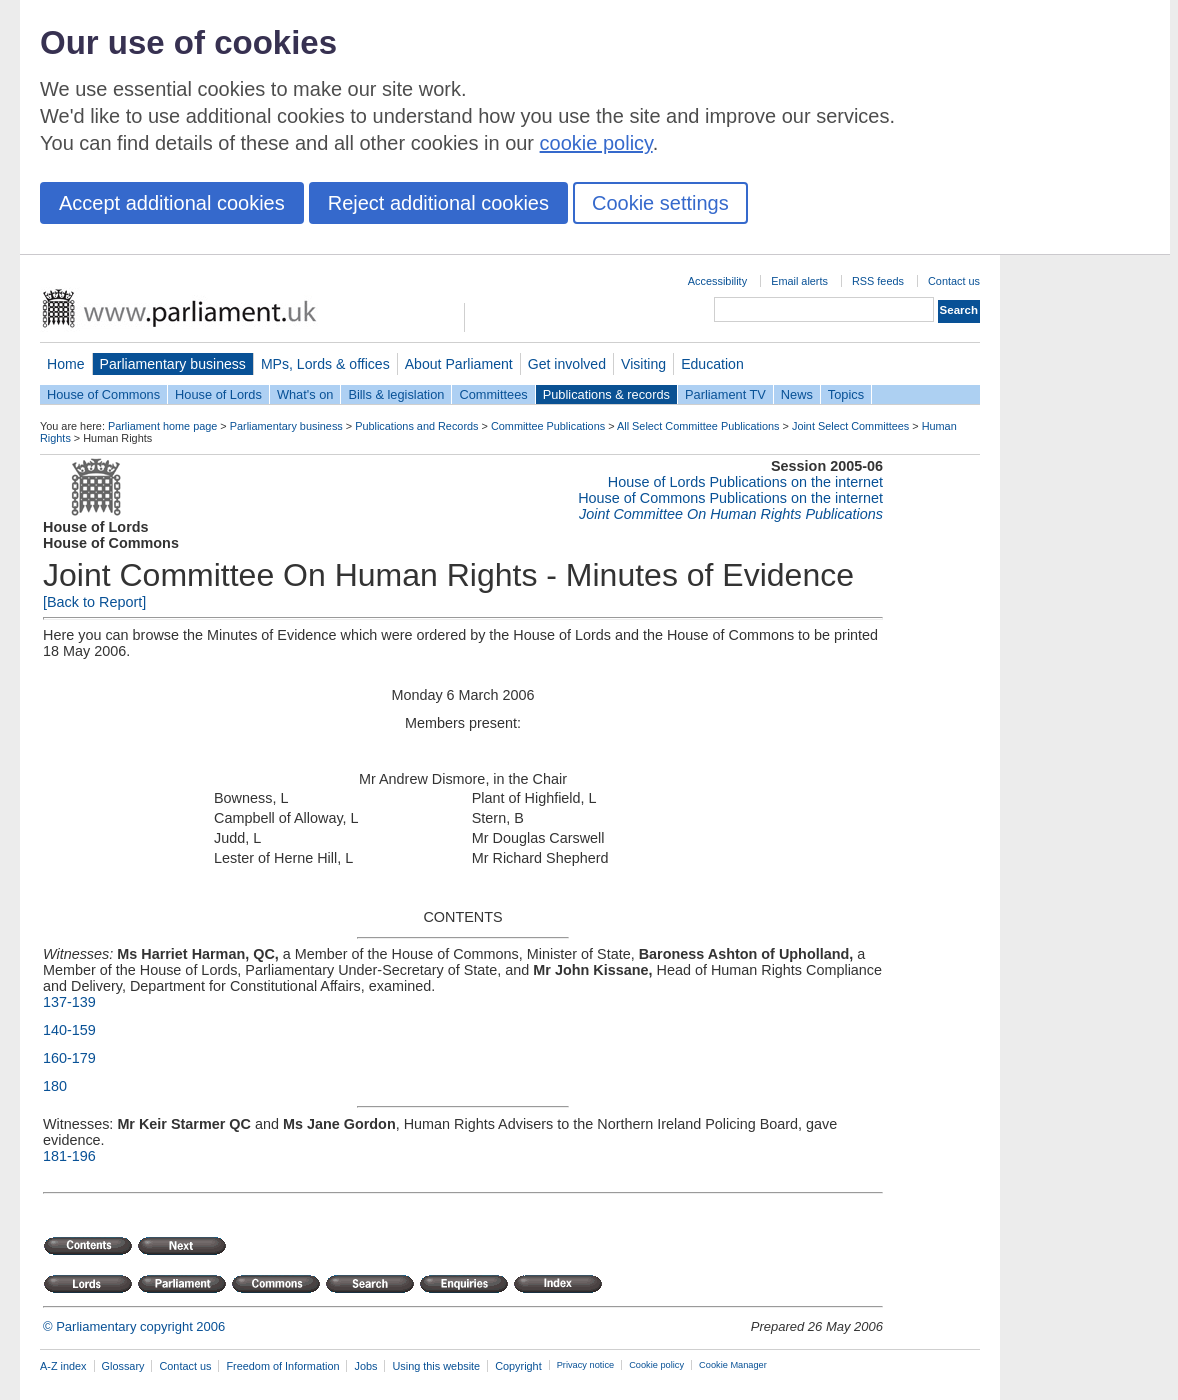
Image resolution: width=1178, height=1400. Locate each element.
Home (66, 364)
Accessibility (717, 281)
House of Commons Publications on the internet (730, 498)
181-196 (69, 1156)
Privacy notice (585, 1365)
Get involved (567, 364)
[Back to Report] (94, 602)
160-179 (69, 1058)
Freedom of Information (282, 1366)
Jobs (365, 1366)
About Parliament (459, 364)
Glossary (123, 1366)
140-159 (69, 1030)
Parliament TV (725, 394)
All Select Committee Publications (698, 426)
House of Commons (103, 394)
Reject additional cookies (438, 203)
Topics (846, 394)
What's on (305, 394)
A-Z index (63, 1366)
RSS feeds (878, 281)
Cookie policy (656, 1365)
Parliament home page (162, 426)
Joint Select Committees (850, 426)
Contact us (954, 281)
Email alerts (799, 281)
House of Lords (218, 394)
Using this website (436, 1366)
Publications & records (606, 394)
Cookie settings (660, 203)
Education (712, 364)
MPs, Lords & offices (325, 364)
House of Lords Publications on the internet (745, 482)
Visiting (643, 364)
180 (55, 1086)
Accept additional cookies (172, 203)
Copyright (518, 1366)
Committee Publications (548, 426)
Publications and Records (416, 426)
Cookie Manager (733, 1365)
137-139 (69, 1002)
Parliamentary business (173, 364)
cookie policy (596, 143)
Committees (493, 394)
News (797, 394)
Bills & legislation (396, 394)
